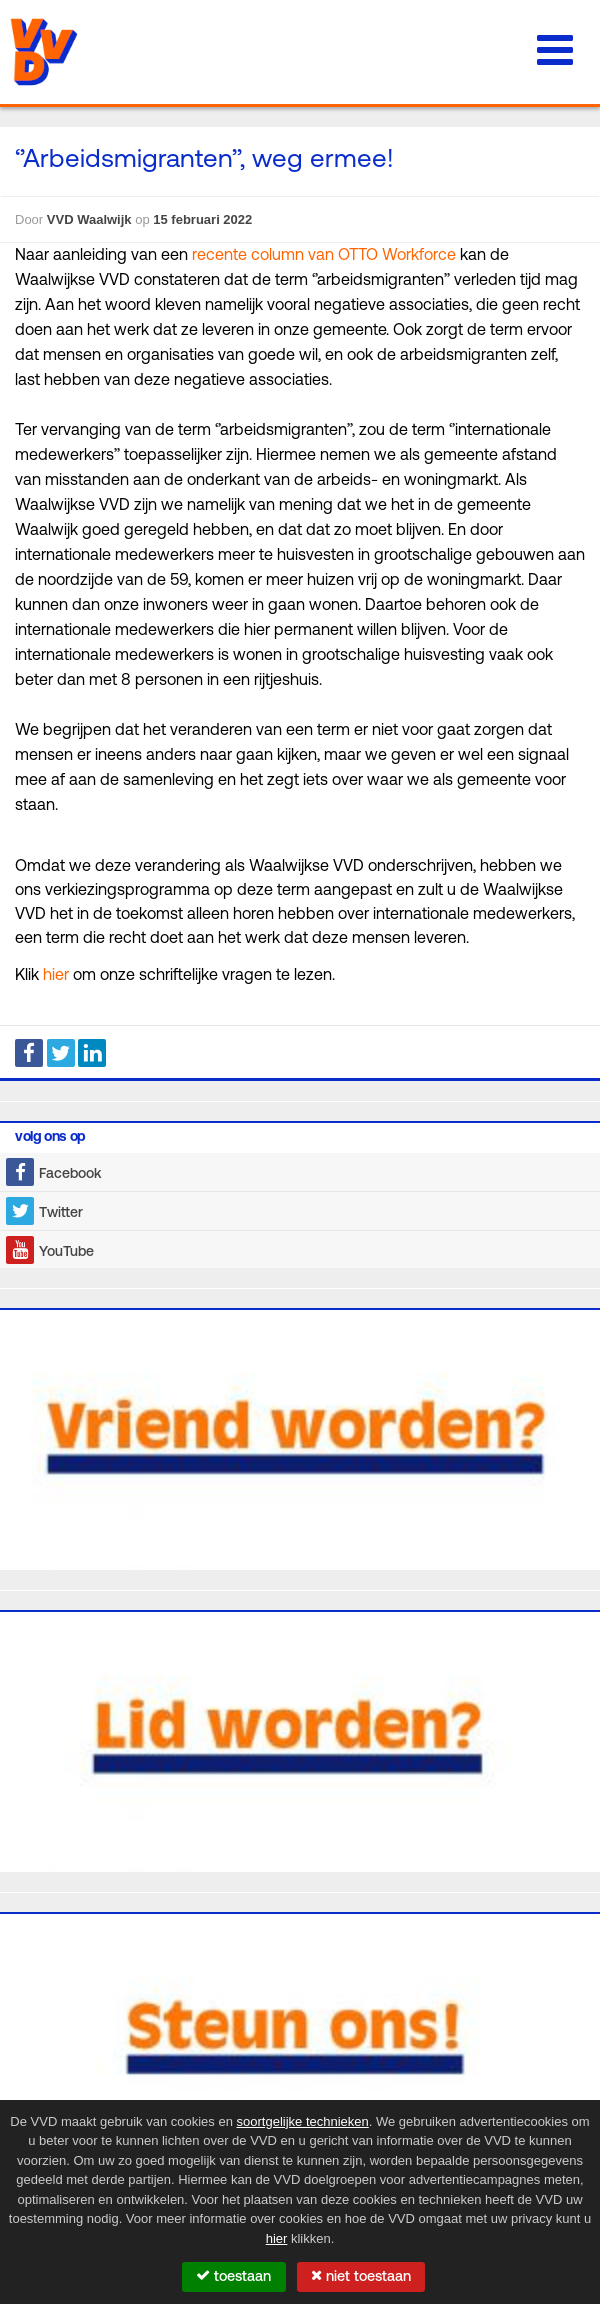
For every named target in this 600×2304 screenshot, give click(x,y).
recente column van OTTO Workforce (324, 256)
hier (56, 976)
